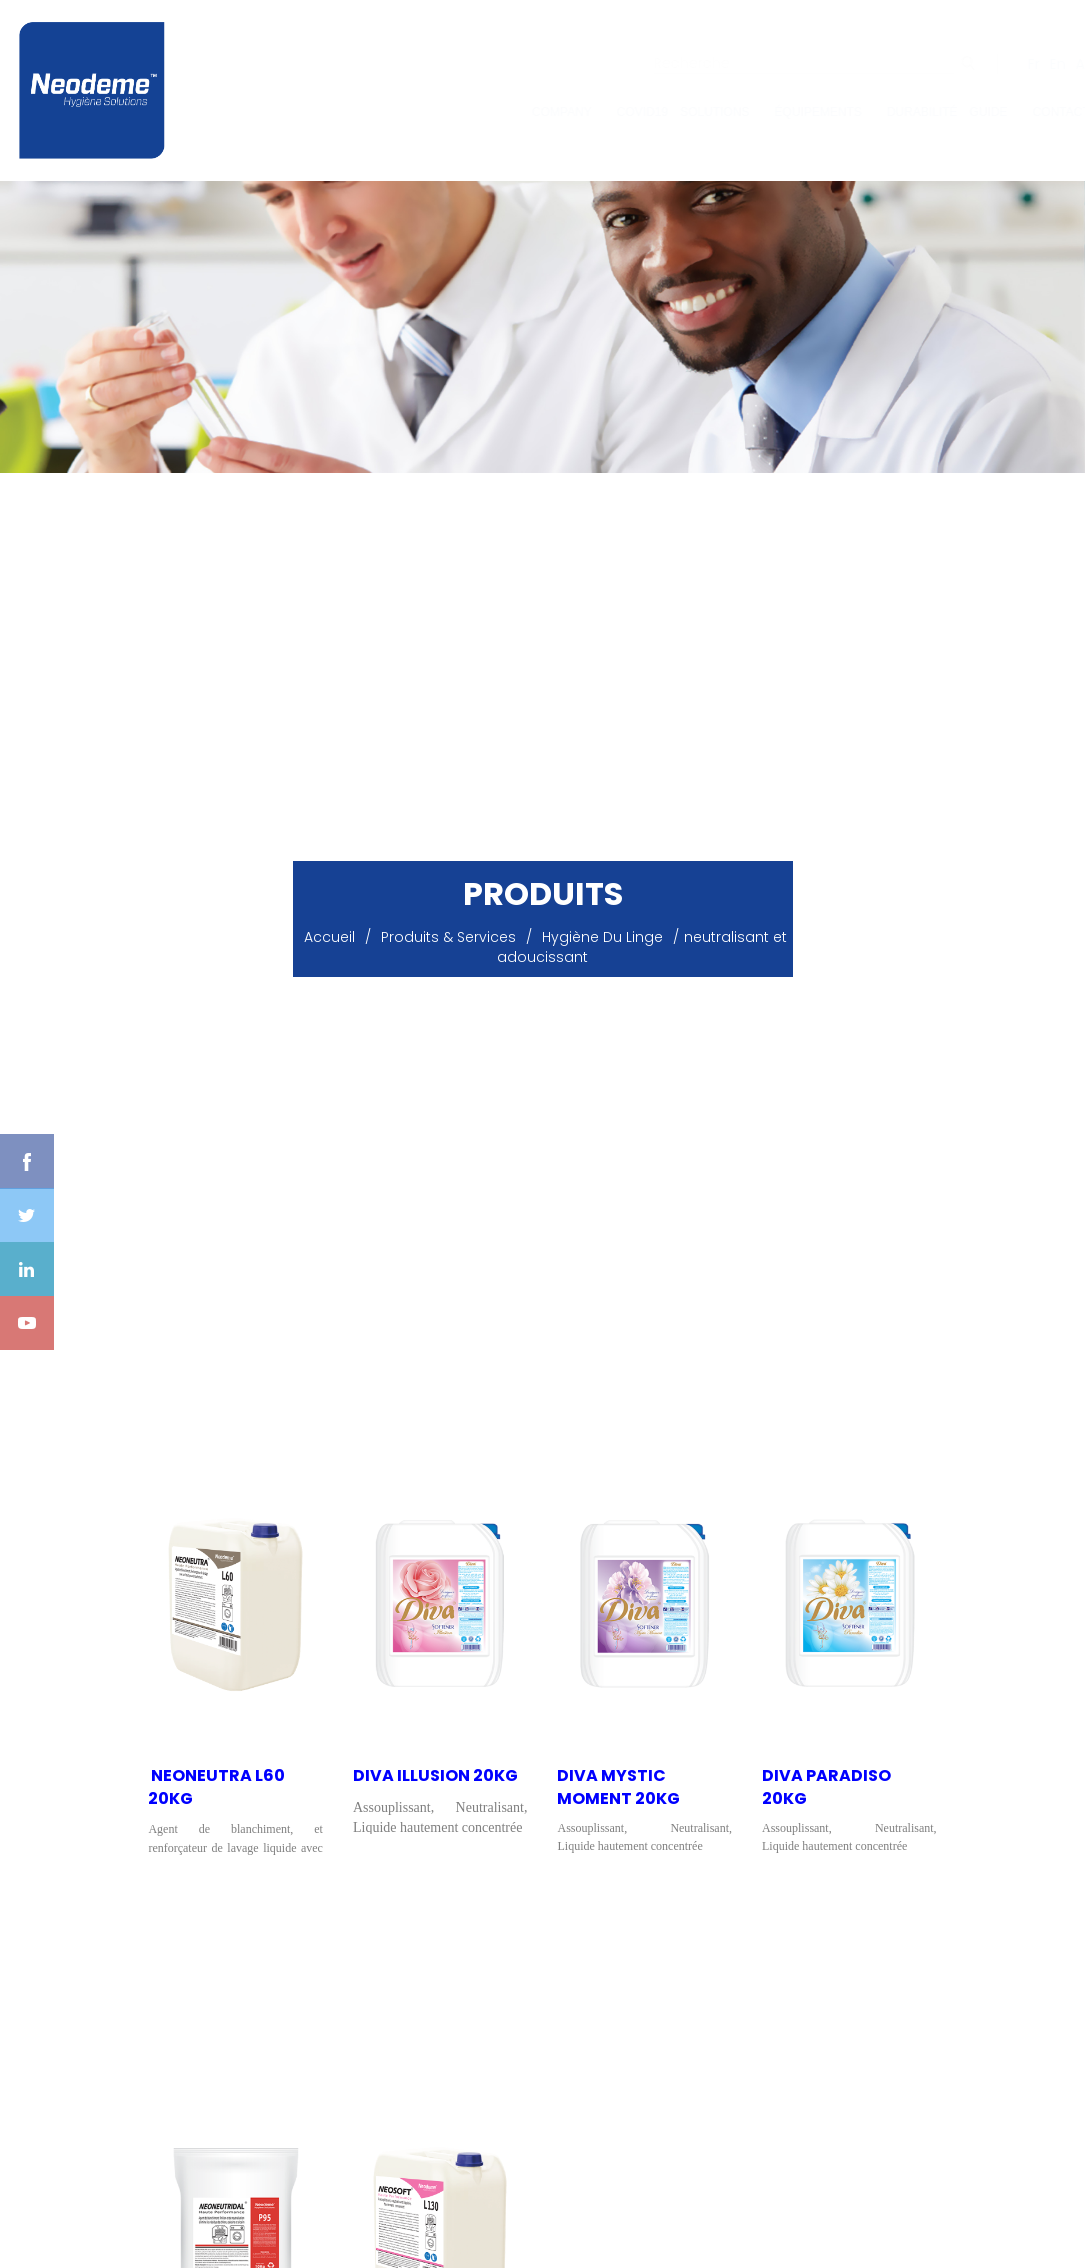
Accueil (329, 937)
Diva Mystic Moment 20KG (618, 1787)
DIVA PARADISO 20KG (826, 1787)
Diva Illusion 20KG (435, 1776)
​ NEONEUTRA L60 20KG (216, 1787)
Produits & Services (448, 937)
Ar (1063, 64)
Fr (1014, 64)
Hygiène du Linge (602, 937)
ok (948, 63)
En (1038, 64)
